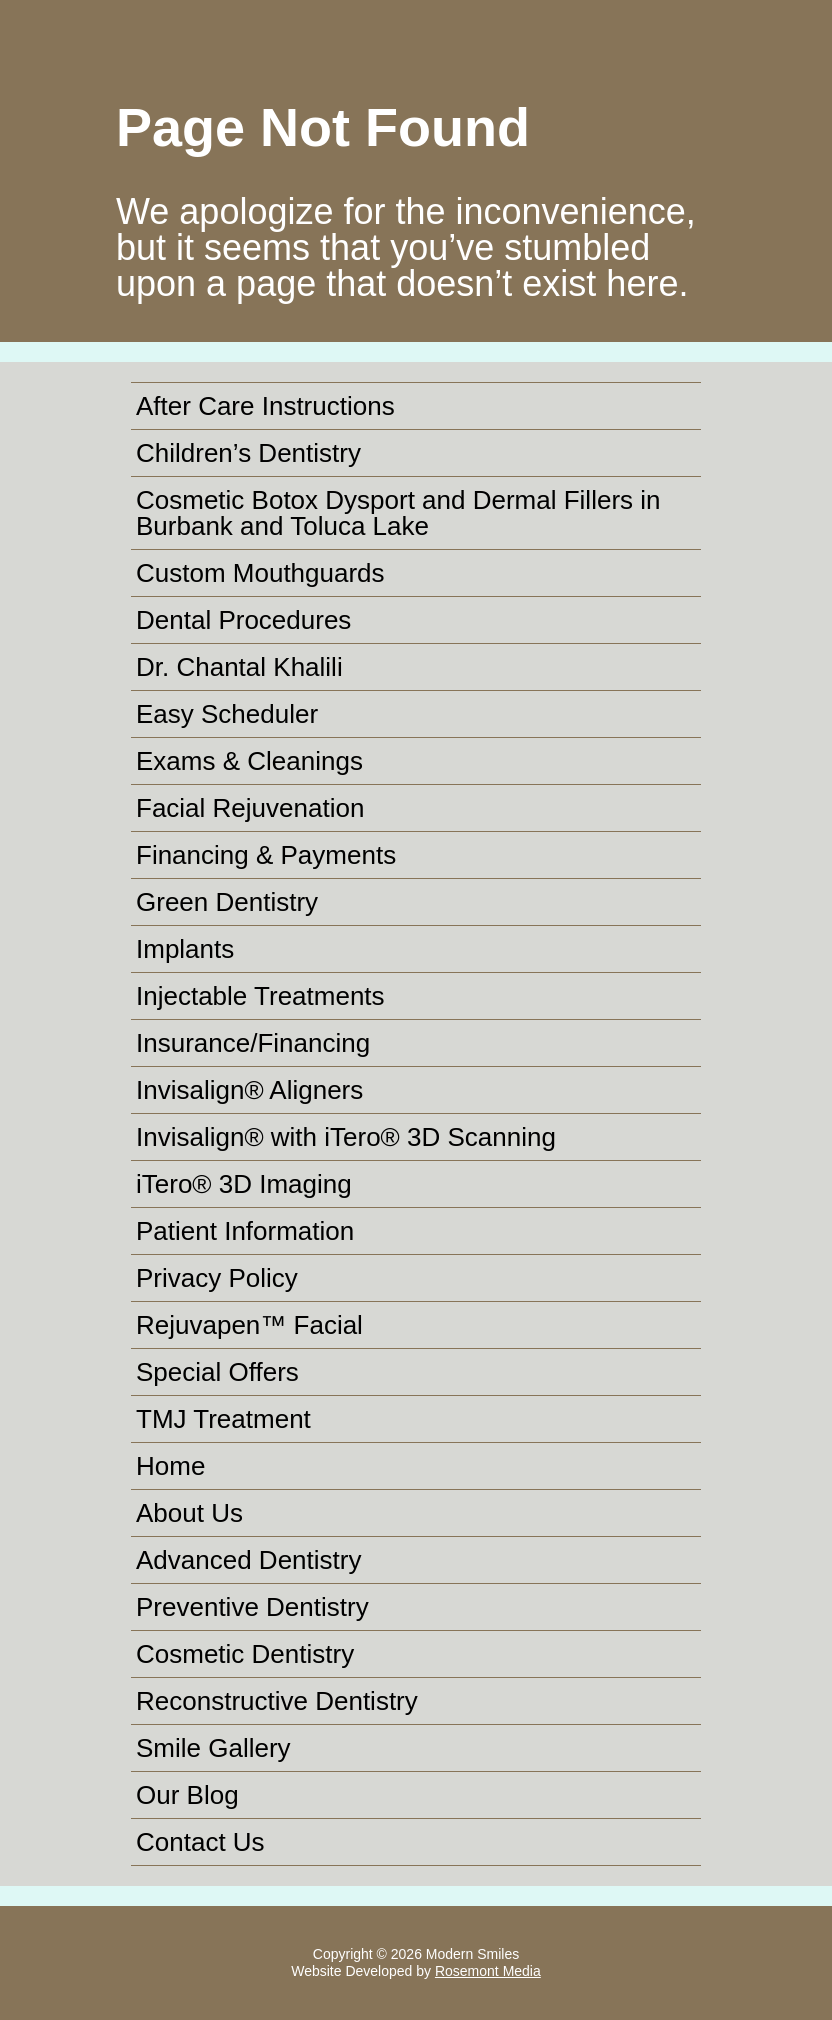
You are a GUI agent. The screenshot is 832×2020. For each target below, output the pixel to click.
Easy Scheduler (227, 714)
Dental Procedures (243, 620)
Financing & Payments (266, 855)
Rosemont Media (488, 1971)
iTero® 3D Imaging (244, 1184)
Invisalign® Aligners (249, 1090)
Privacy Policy (217, 1278)
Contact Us (200, 1842)
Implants (185, 949)
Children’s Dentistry (248, 453)
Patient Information (245, 1231)
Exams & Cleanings (249, 761)
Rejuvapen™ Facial (249, 1325)
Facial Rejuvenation (250, 808)
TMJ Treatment (223, 1419)
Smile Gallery (213, 1748)
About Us (189, 1513)
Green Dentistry (227, 902)
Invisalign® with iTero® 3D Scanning (346, 1137)
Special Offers (217, 1372)
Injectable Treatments (260, 996)
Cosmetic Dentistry (245, 1654)
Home (170, 1466)
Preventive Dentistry (252, 1607)
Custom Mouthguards (260, 573)
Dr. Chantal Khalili (239, 667)
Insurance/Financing (253, 1043)
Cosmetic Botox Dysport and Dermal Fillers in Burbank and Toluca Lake (398, 513)
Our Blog (187, 1795)
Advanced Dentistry (248, 1560)
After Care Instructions (265, 406)
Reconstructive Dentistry (277, 1701)
